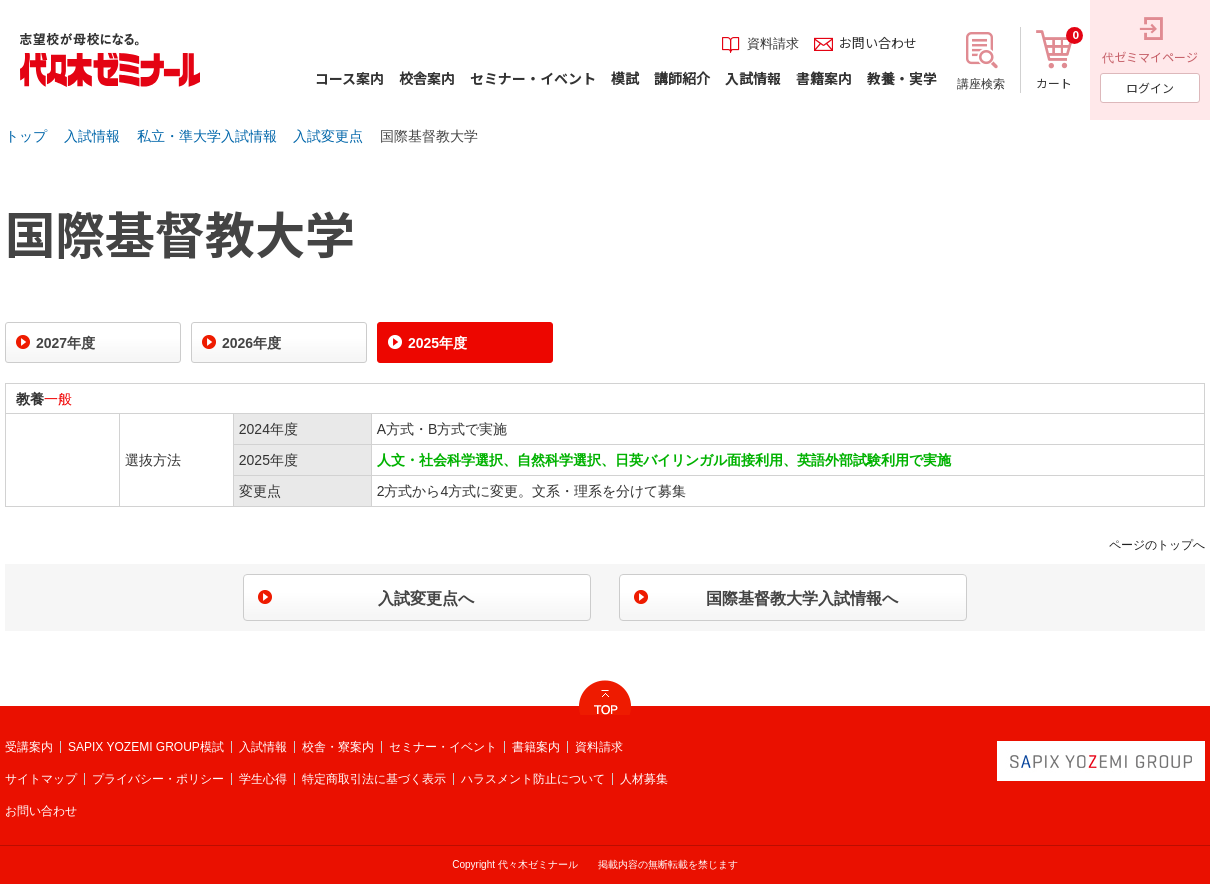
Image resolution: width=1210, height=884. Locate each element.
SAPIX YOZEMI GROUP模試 (146, 747)
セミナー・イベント (443, 747)
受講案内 (29, 747)
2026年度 (251, 343)
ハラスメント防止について (533, 779)
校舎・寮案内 (338, 747)
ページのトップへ (1157, 545)
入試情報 (92, 136)
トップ (26, 136)
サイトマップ (41, 779)
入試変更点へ (426, 598)
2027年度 (65, 343)
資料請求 (599, 747)
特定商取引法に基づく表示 (374, 779)
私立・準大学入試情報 (207, 136)
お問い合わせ (41, 811)
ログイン (1150, 87)
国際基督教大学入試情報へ (802, 598)
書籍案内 (536, 747)
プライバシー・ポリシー (158, 779)
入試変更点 (328, 136)
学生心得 (263, 779)
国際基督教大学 (429, 136)
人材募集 (644, 779)
